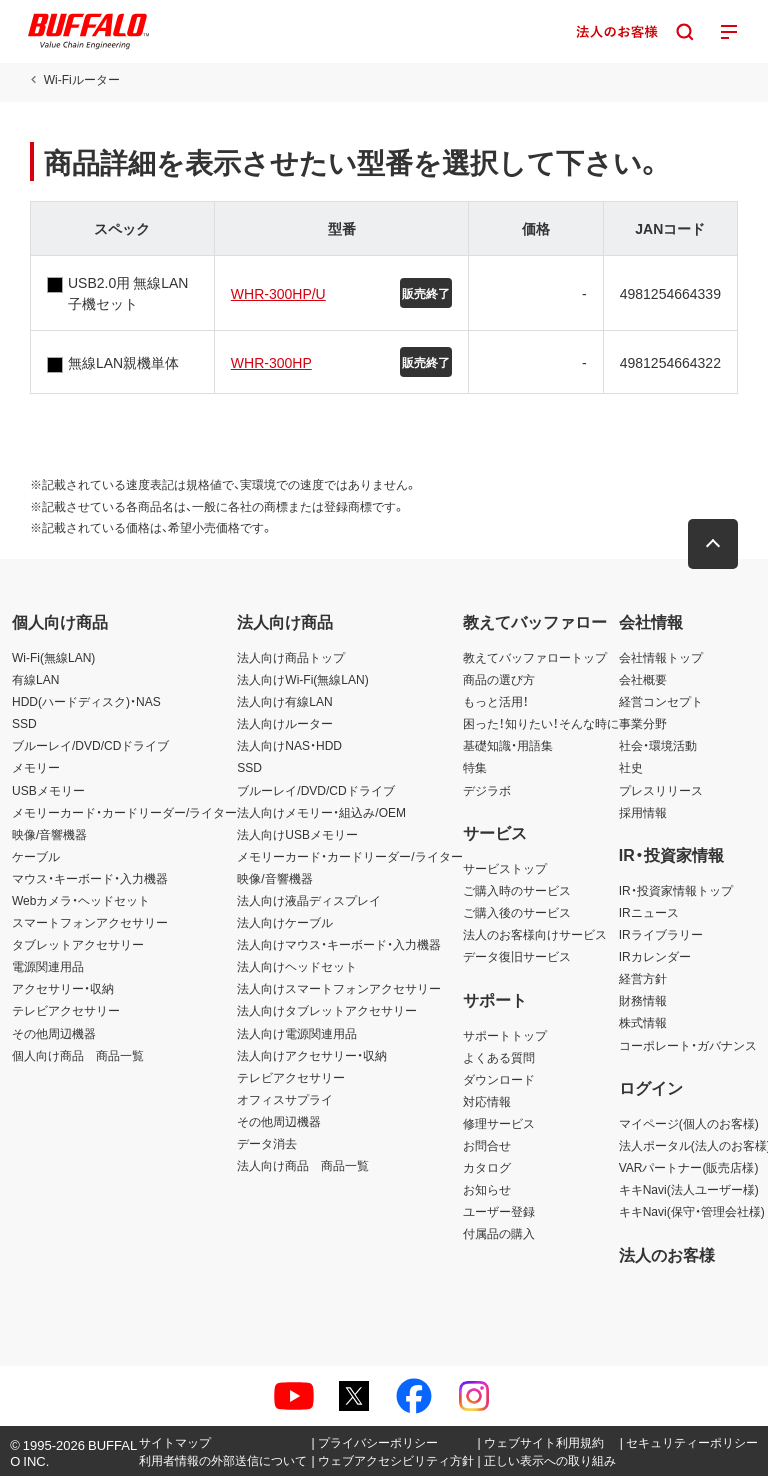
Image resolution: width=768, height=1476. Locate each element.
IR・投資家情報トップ (676, 890)
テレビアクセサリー (66, 1010)
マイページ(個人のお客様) (689, 1123)
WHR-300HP (271, 362)
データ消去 (267, 1143)
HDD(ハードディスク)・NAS (86, 701)
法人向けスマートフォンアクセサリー (339, 988)
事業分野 (643, 723)
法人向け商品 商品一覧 (303, 1165)
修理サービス (499, 1123)
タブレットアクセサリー (78, 944)
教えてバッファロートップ (535, 657)
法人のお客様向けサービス (535, 934)
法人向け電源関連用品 (297, 1033)
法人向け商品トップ (291, 657)
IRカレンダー (655, 956)
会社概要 (643, 679)
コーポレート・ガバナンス (688, 1045)
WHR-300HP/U (278, 293)
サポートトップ (505, 1035)
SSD (24, 723)
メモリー (36, 767)
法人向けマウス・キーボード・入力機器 (339, 944)
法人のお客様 (667, 1254)
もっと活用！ (496, 701)
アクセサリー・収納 (63, 988)
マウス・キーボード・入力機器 (90, 878)
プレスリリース (661, 790)
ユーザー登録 (499, 1211)
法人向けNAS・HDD (289, 745)
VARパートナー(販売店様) (689, 1167)
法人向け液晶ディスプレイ (309, 900)
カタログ (487, 1167)
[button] (713, 544)
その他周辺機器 (54, 1033)
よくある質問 (499, 1057)
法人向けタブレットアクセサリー (327, 1010)
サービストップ (505, 868)
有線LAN (35, 679)
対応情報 (487, 1101)
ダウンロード (499, 1079)
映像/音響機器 (49, 834)
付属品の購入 (499, 1233)
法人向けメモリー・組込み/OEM (321, 812)
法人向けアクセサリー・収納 (312, 1055)
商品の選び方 (499, 679)
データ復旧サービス (517, 956)
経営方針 (643, 978)
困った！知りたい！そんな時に (541, 723)
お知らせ (487, 1189)
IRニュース (649, 912)
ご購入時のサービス (517, 890)
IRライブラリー (661, 934)
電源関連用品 (48, 966)
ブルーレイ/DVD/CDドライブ (90, 745)
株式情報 (643, 1022)
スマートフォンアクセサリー (90, 922)
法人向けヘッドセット (297, 966)
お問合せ (487, 1145)
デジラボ (487, 790)
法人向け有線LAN (284, 701)
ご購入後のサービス (517, 912)
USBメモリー (48, 790)
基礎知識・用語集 (508, 745)
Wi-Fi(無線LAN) (53, 657)
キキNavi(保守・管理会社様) (692, 1211)
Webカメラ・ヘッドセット (81, 900)
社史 (631, 767)
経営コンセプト (661, 701)
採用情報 (643, 812)
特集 (475, 767)
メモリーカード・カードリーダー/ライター (124, 812)
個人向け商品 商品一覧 (78, 1055)
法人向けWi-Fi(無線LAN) (302, 679)
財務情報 (643, 1000)
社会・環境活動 (658, 745)
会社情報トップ (661, 657)
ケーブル (36, 856)
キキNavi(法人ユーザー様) (689, 1189)
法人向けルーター (285, 723)
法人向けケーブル (285, 922)
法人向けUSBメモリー (297, 834)
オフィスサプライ (285, 1099)
